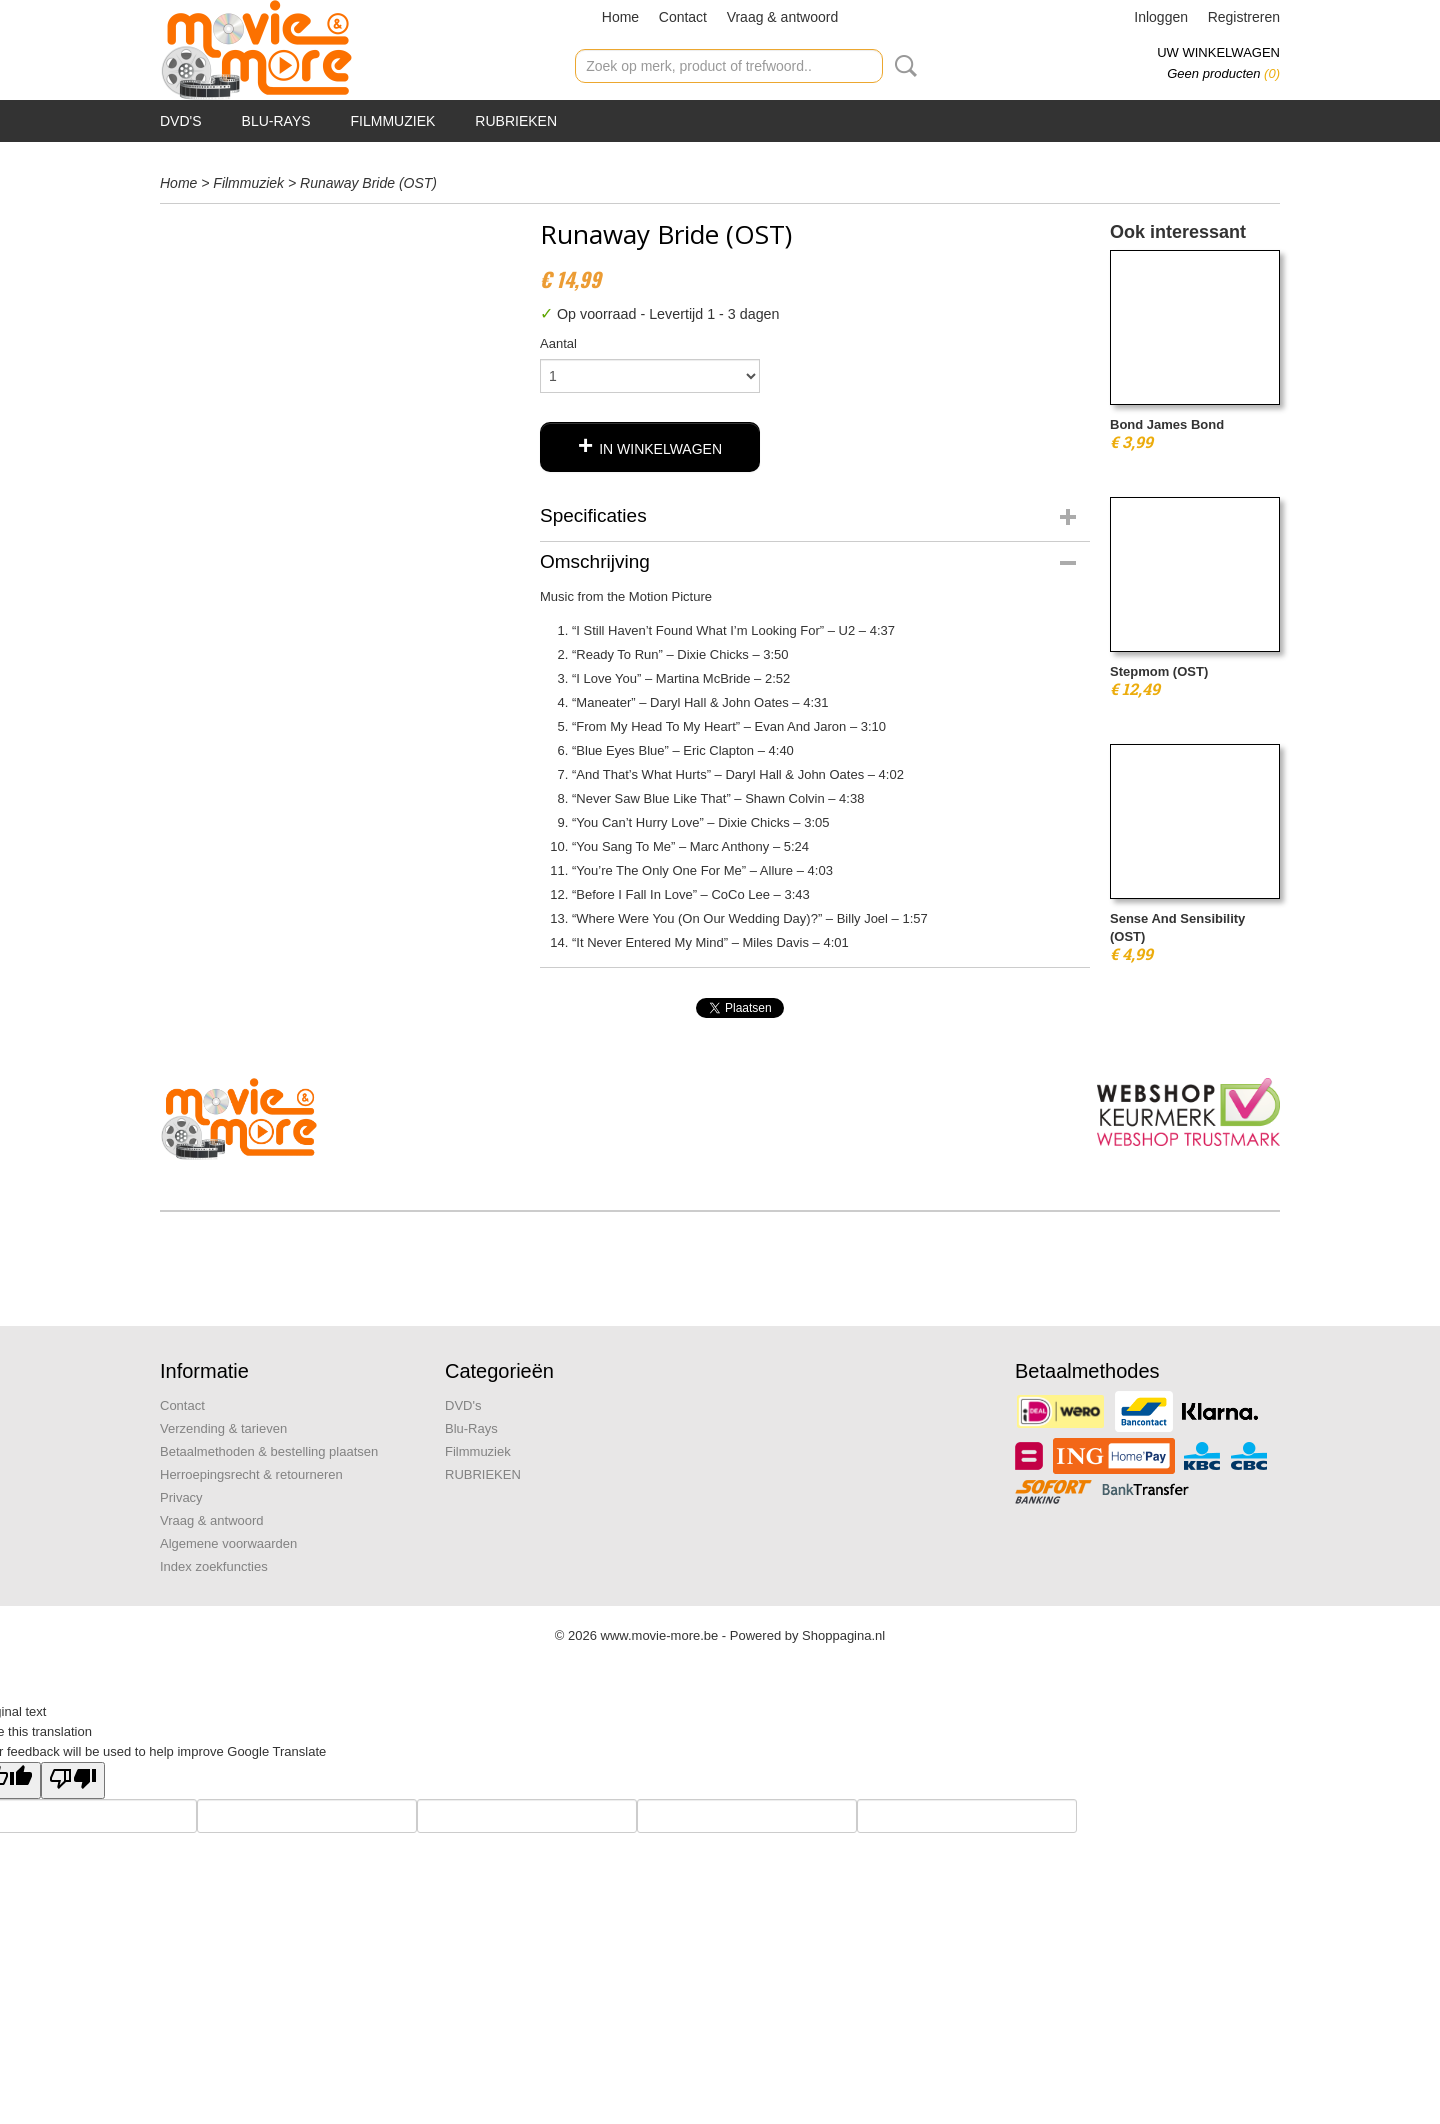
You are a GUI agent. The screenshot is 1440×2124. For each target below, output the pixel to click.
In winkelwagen (660, 449)
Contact (683, 17)
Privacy (181, 1497)
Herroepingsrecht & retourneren (251, 1474)
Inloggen (1161, 17)
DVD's (181, 121)
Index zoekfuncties (214, 1566)
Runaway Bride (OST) (368, 183)
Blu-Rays (276, 121)
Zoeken (902, 66)
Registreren (1244, 17)
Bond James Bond (1167, 424)
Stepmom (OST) (1159, 671)
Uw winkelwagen (1218, 52)
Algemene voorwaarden (228, 1543)
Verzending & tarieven (223, 1428)
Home (620, 17)
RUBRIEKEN (516, 121)
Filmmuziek (393, 121)
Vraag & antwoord (783, 17)
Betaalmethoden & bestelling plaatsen (269, 1451)
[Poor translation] (73, 1780)
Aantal (558, 343)
